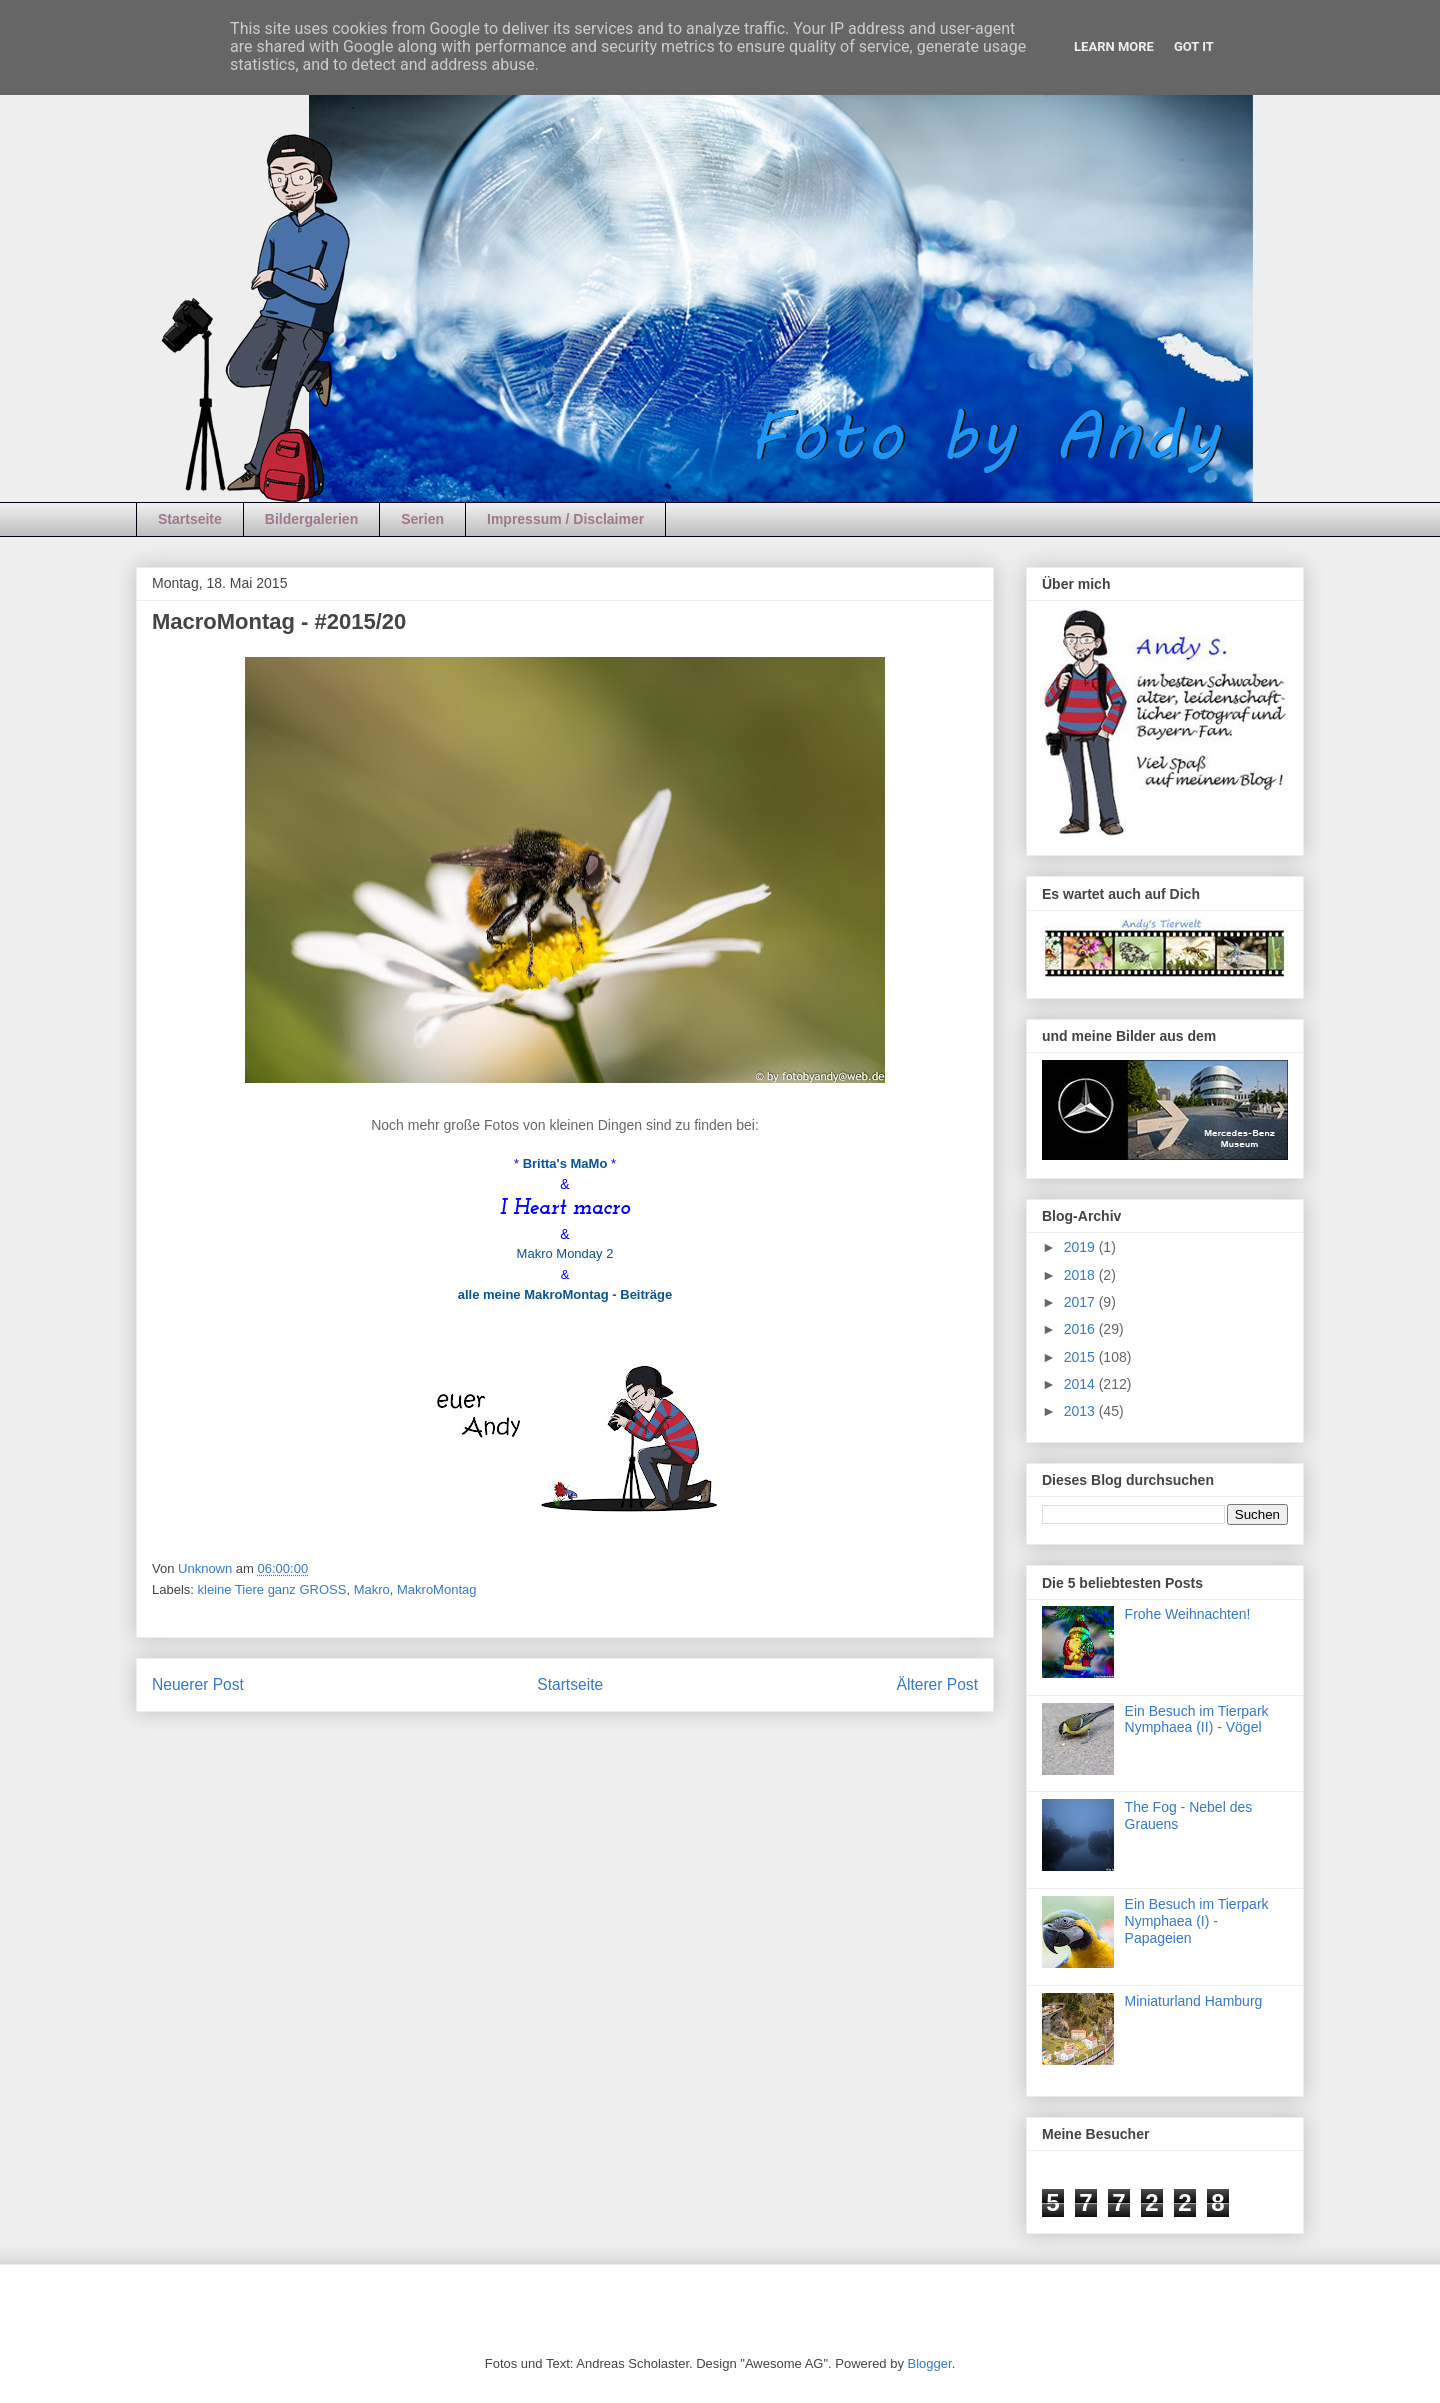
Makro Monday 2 (565, 1253)
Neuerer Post (198, 1684)
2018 (1081, 1275)
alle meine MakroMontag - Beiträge (565, 1294)
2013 (1081, 1411)
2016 (1081, 1329)
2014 (1081, 1384)
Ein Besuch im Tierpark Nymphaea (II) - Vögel (1197, 1719)
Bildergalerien (311, 519)
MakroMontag (436, 1589)
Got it (1194, 46)
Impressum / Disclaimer (565, 519)
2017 (1081, 1302)
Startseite (190, 519)
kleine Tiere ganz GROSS (272, 1589)
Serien (422, 519)
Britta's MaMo (565, 1163)
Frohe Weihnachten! (1188, 1614)
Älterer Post (937, 1684)
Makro (372, 1589)
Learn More (1114, 46)
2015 (1081, 1357)
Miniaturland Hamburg (1194, 2001)
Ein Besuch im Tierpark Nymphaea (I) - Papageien (1197, 1921)
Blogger (930, 2363)
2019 (1081, 1247)
